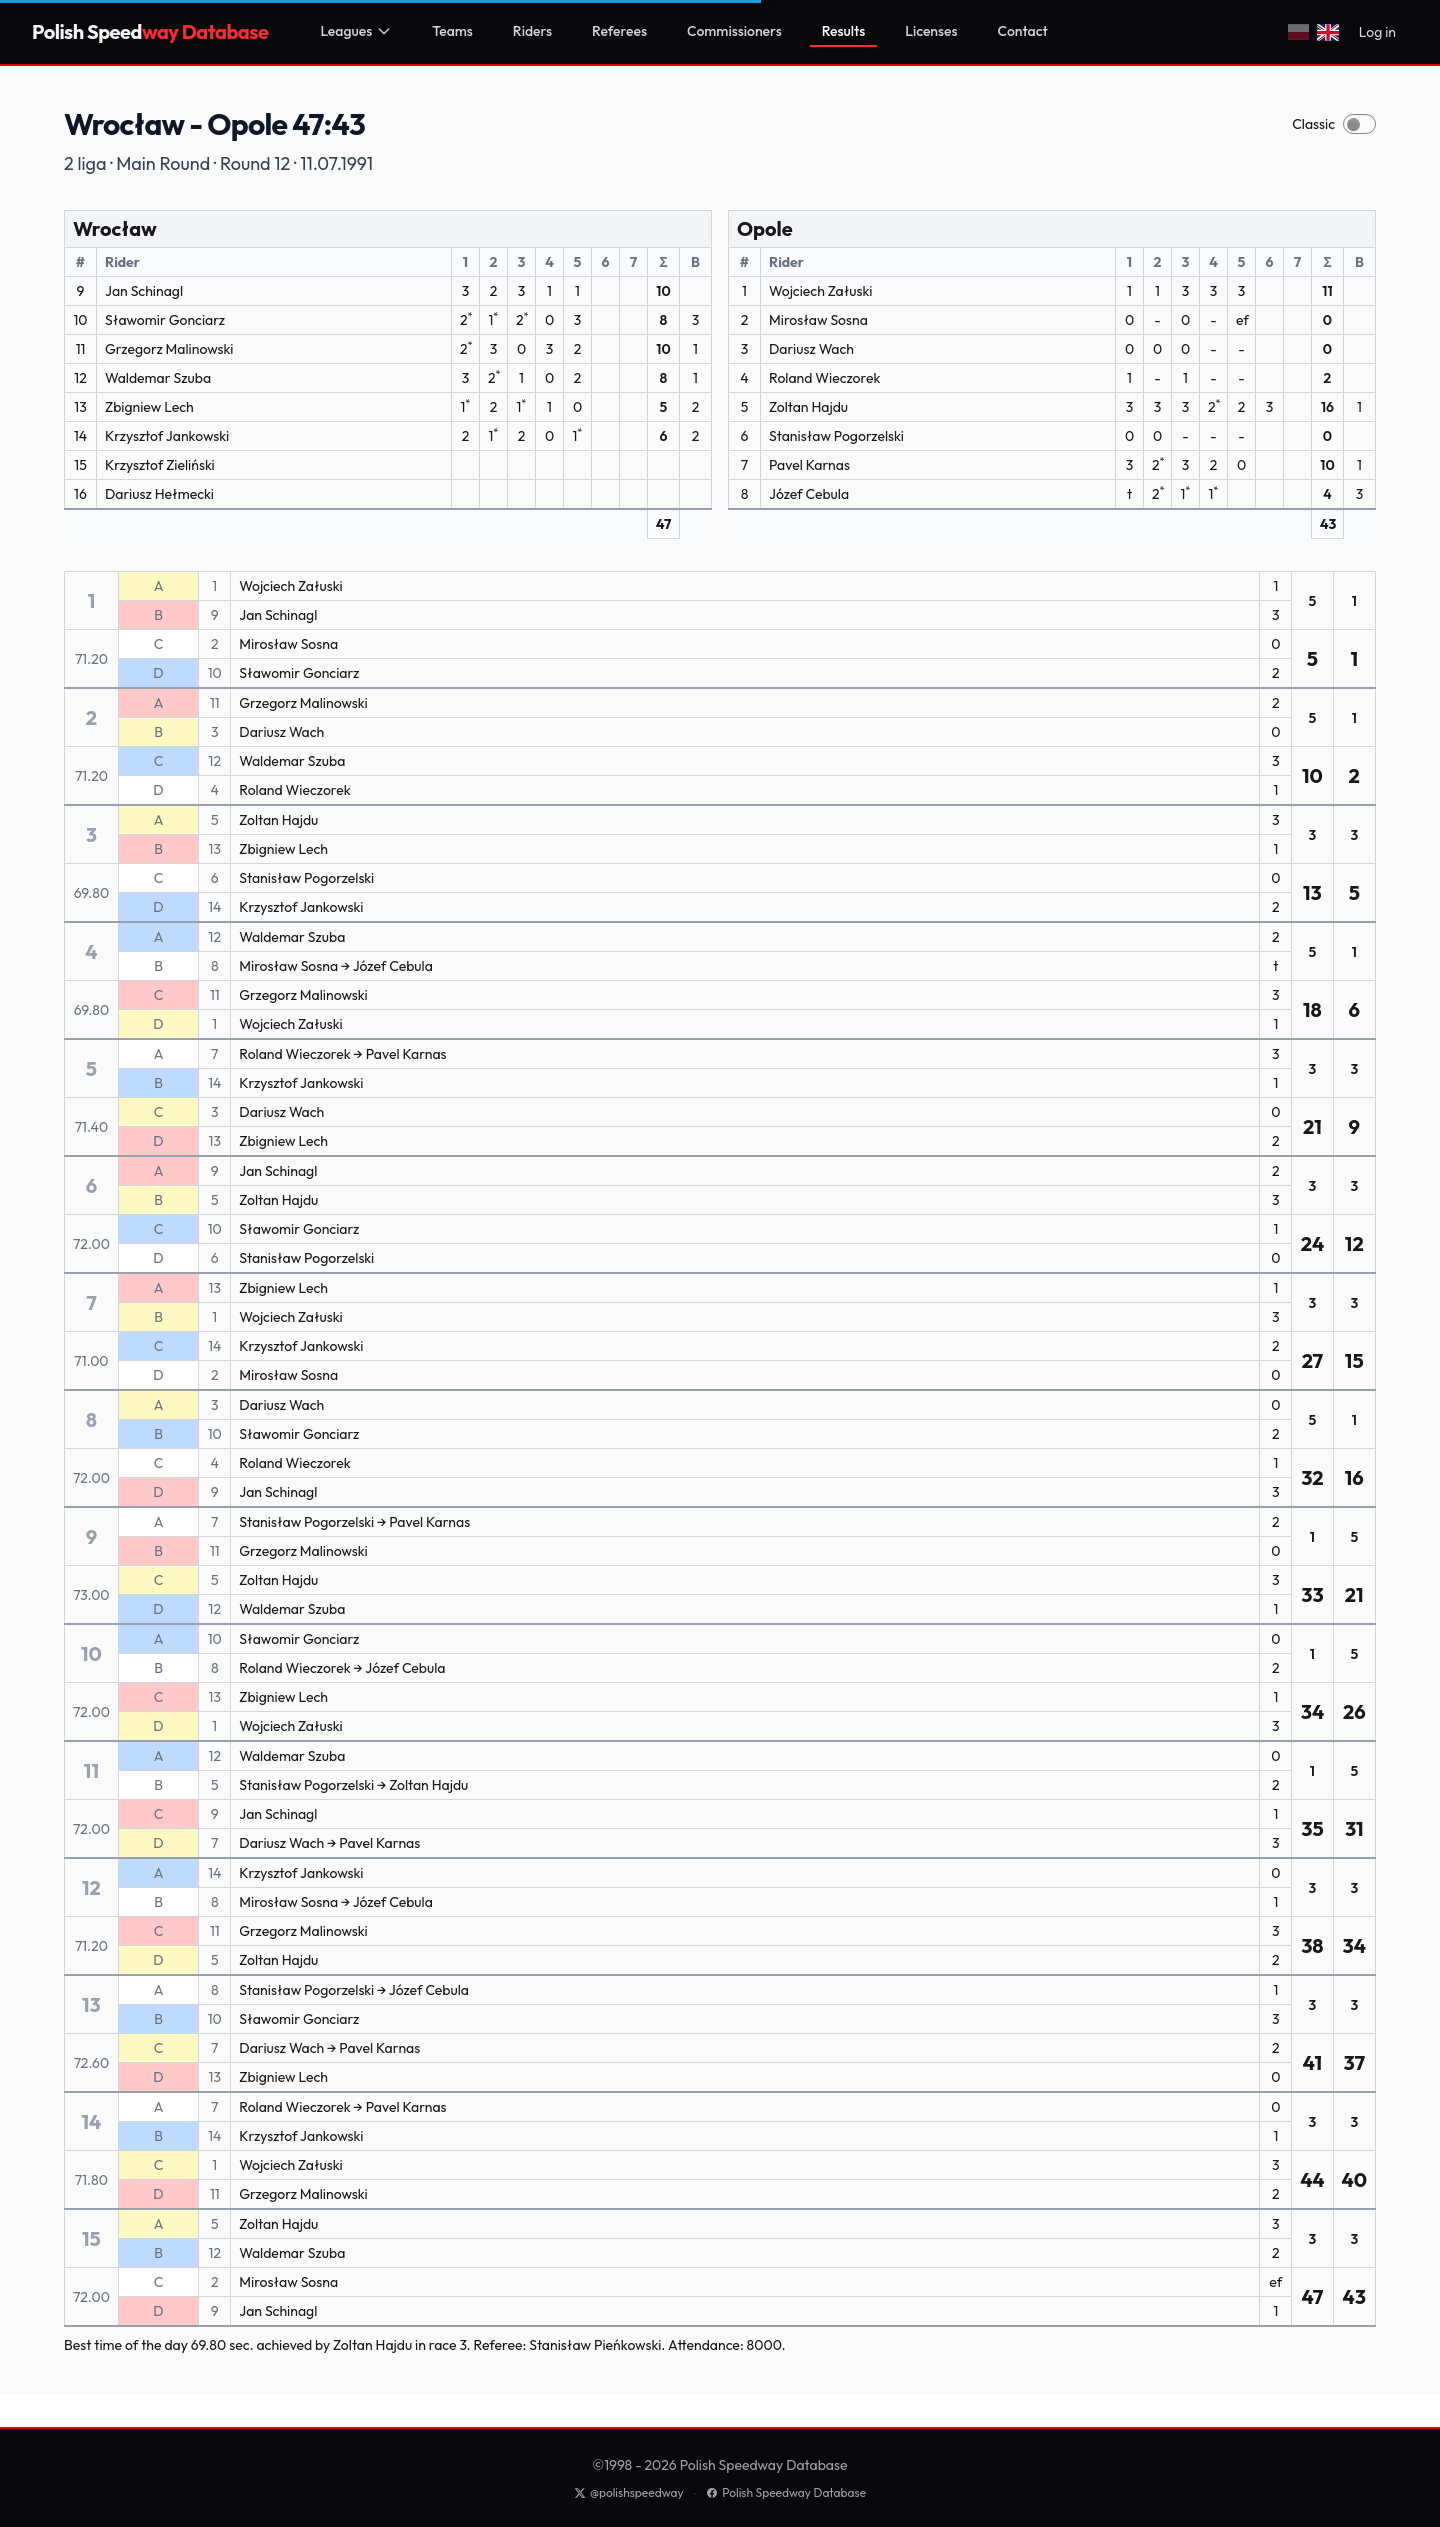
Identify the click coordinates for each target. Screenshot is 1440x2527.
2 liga (85, 163)
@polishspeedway (629, 2492)
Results (844, 31)
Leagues (356, 31)
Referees (619, 31)
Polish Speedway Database (786, 2492)
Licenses (931, 31)
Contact (1023, 31)
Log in (1377, 32)
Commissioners (734, 31)
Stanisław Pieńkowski (595, 2345)
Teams (452, 31)
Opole (765, 228)
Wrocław (115, 228)
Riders (532, 31)
